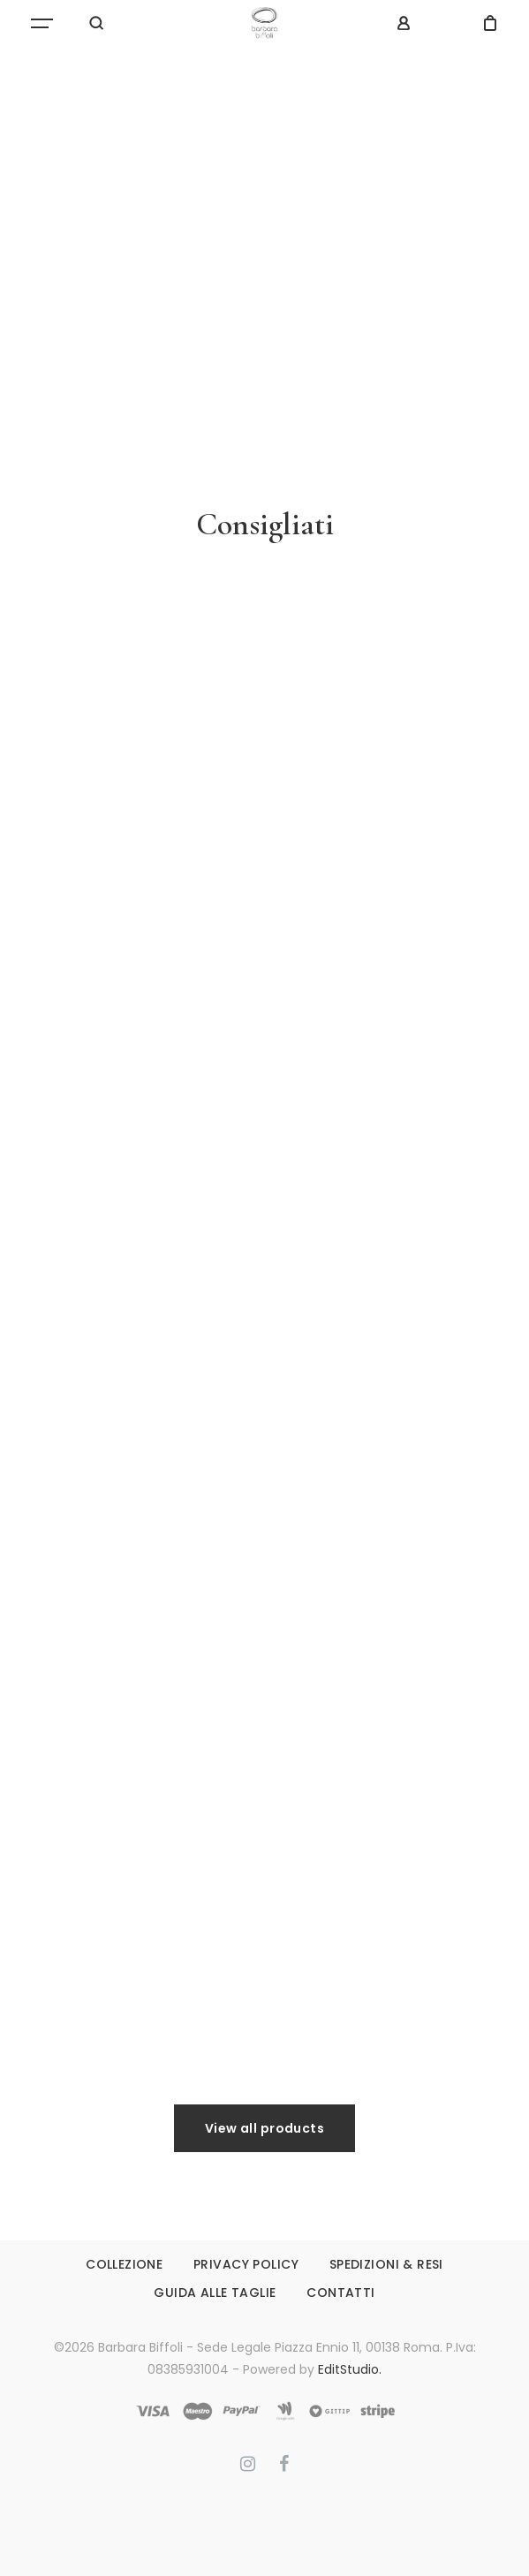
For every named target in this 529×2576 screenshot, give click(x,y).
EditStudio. (350, 2369)
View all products (264, 2128)
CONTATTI (340, 2292)
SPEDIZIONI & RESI (386, 2264)
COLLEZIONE (124, 2264)
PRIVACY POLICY (246, 2264)
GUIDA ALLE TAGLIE (215, 2292)
